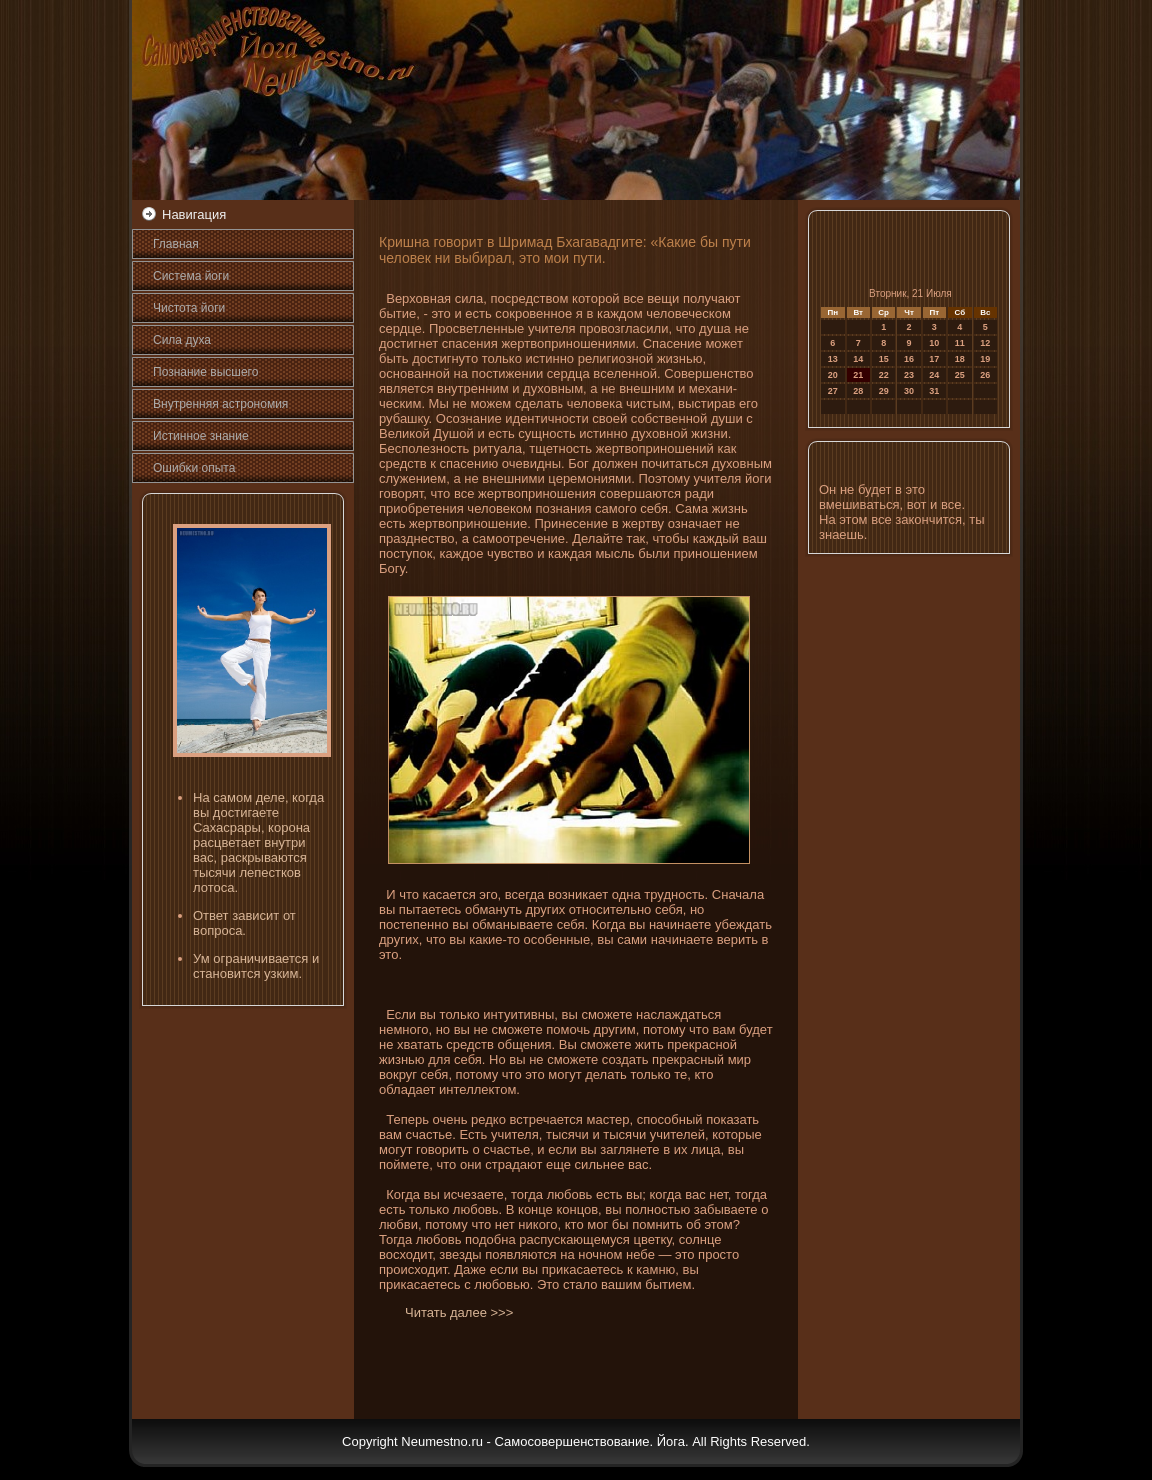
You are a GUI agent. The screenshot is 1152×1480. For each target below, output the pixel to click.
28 (858, 391)
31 (934, 391)
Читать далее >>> (459, 1312)
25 (960, 375)
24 (934, 375)
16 (909, 359)
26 (985, 375)
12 (985, 343)
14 (858, 359)
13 (833, 359)
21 (858, 375)
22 (884, 375)
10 (934, 343)
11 (960, 343)
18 (960, 359)
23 (909, 375)
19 (985, 359)
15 (884, 359)
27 (833, 391)
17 (934, 359)
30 (909, 391)
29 (884, 391)
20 (833, 375)
